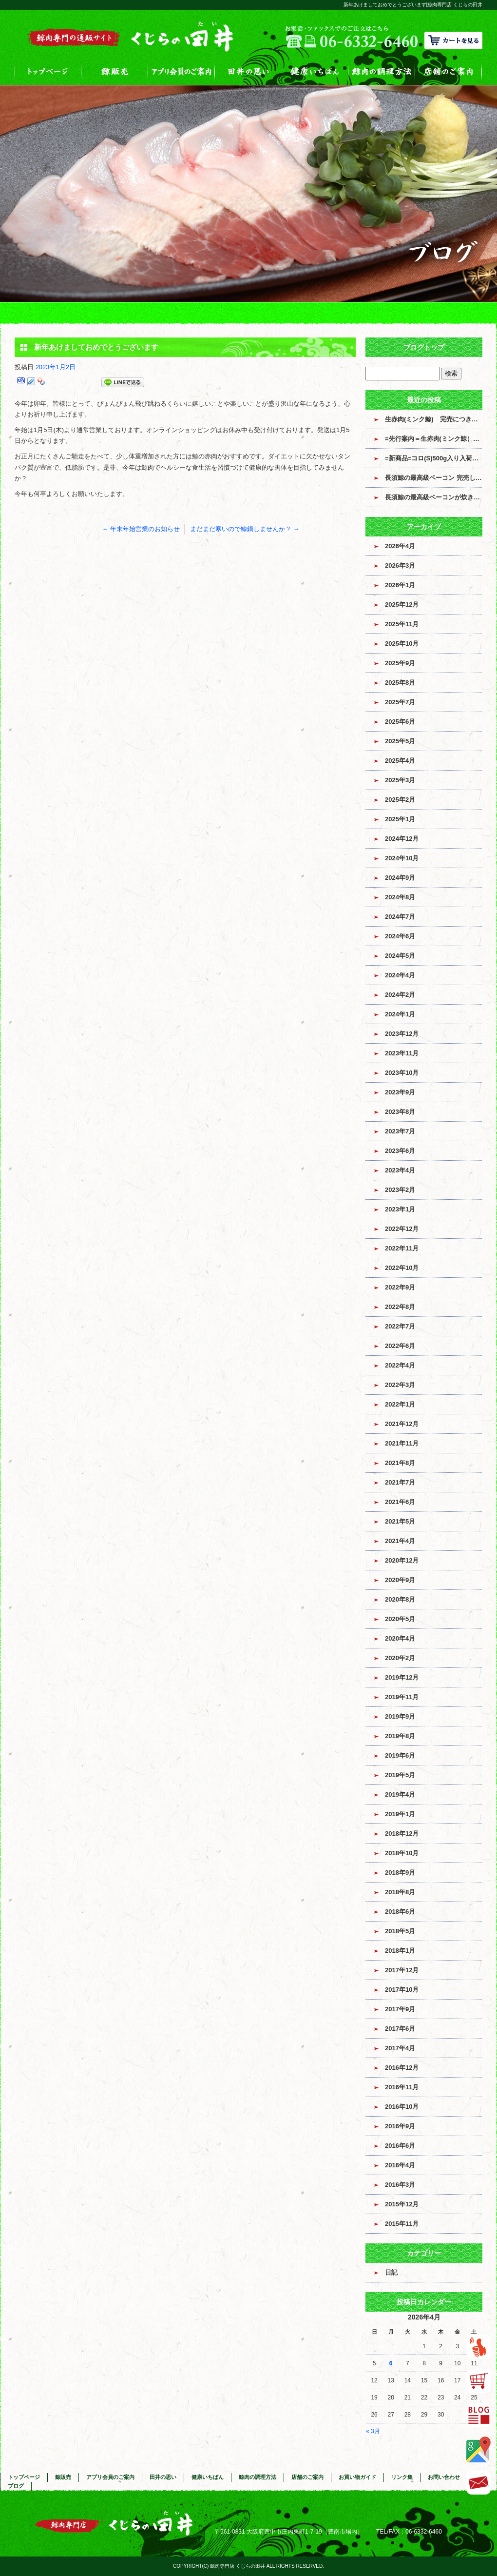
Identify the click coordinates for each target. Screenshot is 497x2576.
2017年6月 (400, 2028)
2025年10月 (402, 643)
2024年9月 (400, 877)
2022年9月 (400, 1287)
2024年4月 (400, 975)
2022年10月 (402, 1267)
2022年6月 (400, 1345)
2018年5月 (400, 1931)
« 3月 (373, 2431)
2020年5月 (400, 1619)
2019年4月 (400, 1794)
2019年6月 (400, 1755)
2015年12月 (402, 2204)
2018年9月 (400, 1872)
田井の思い (248, 71)
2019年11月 (402, 1697)
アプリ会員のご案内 (181, 71)
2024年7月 (400, 916)
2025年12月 (402, 604)
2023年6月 (400, 1150)
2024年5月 (400, 955)
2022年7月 (400, 1326)
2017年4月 (400, 2048)
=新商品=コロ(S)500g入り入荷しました (433, 458)
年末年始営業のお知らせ (141, 529)
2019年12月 (402, 1677)
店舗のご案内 (448, 71)
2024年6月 (400, 936)
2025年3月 (400, 780)
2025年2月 (400, 799)
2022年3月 (400, 1384)
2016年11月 (402, 2087)
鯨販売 (114, 71)
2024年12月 (402, 838)
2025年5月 (400, 741)
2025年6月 (400, 721)
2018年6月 (400, 1911)
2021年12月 (402, 1423)
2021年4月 (400, 1541)
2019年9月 (400, 1716)
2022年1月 (400, 1404)
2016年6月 (400, 2145)
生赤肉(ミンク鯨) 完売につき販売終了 (433, 419)
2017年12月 (402, 1970)
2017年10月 (402, 1989)
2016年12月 (402, 2067)
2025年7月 (400, 702)
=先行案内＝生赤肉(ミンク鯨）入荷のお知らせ (433, 438)
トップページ (48, 71)
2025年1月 (400, 819)
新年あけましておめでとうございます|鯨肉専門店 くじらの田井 (413, 4)
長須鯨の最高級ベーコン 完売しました (433, 477)
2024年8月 (400, 897)
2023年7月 (400, 1131)
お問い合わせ (444, 2477)
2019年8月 (400, 1736)
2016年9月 (400, 2126)
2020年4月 (400, 1638)
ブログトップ (423, 347)
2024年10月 (402, 858)
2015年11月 (402, 2223)
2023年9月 (400, 1092)
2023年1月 (400, 1209)
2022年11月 (402, 1248)
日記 (391, 2272)
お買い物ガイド (357, 2477)
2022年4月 (400, 1365)
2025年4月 (400, 760)
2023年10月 (402, 1072)
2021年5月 (400, 1521)
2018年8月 (400, 1892)
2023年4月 (400, 1170)
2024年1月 (400, 1014)
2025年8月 (400, 682)
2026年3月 (400, 565)
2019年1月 (400, 1814)
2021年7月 (400, 1482)
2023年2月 (400, 1189)
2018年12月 (402, 1833)
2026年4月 (400, 546)
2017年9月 (400, 2009)
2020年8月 (400, 1599)
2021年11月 (402, 1443)
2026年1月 (400, 585)
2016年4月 (400, 2165)
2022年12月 (402, 1228)
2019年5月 (400, 1775)
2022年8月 (400, 1306)
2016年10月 (402, 2106)
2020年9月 (400, 1580)
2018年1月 (400, 1950)
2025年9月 (400, 663)
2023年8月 (400, 1111)
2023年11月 (402, 1053)
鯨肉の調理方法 (381, 71)
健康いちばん (315, 71)
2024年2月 (400, 994)
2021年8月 (400, 1462)
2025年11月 (402, 624)
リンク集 (402, 2477)
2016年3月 (400, 2184)
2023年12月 (402, 1033)
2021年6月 (400, 1502)
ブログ (16, 2486)
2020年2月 (400, 1658)
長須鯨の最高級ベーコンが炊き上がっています (433, 497)
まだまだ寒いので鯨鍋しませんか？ (245, 529)
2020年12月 (402, 1560)
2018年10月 (402, 1853)
